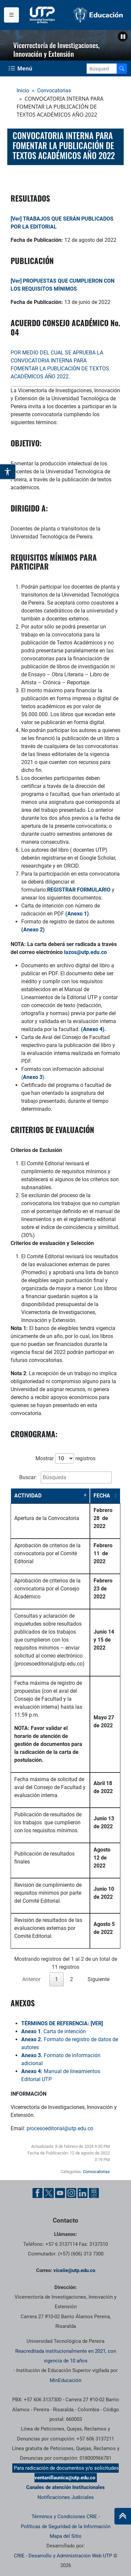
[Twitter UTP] (49, 2193)
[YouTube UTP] (60, 2193)
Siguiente (98, 1979)
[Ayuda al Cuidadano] (94, 2193)
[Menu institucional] (11, 15)
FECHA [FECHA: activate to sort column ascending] (102, 1495)
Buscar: (65, 1477)
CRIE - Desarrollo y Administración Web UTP (63, 2556)
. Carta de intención (53, 2031)
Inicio (23, 90)
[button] (123, 37)
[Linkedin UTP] (83, 2193)
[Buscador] (121, 68)
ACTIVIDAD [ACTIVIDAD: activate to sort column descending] (27, 1495)
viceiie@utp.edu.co (74, 2270)
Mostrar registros (65, 1458)
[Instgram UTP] (71, 2193)
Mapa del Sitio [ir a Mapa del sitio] (66, 2536)
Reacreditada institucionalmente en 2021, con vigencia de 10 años (65, 2356)
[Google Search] (102, 68)
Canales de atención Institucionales (65, 2487)
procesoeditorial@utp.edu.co (60, 2128)
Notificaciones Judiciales (65, 2497)
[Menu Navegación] (21, 68)
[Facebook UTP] (37, 2193)
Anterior (31, 1979)
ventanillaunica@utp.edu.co (64, 2478)
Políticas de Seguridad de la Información (65, 2526)
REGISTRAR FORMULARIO (78, 890)
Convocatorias (54, 90)
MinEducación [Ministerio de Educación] (65, 2380)
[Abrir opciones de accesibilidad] (8, 472)
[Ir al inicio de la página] (122, 2516)
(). (33, 1077)
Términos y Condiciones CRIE (64, 2517)
